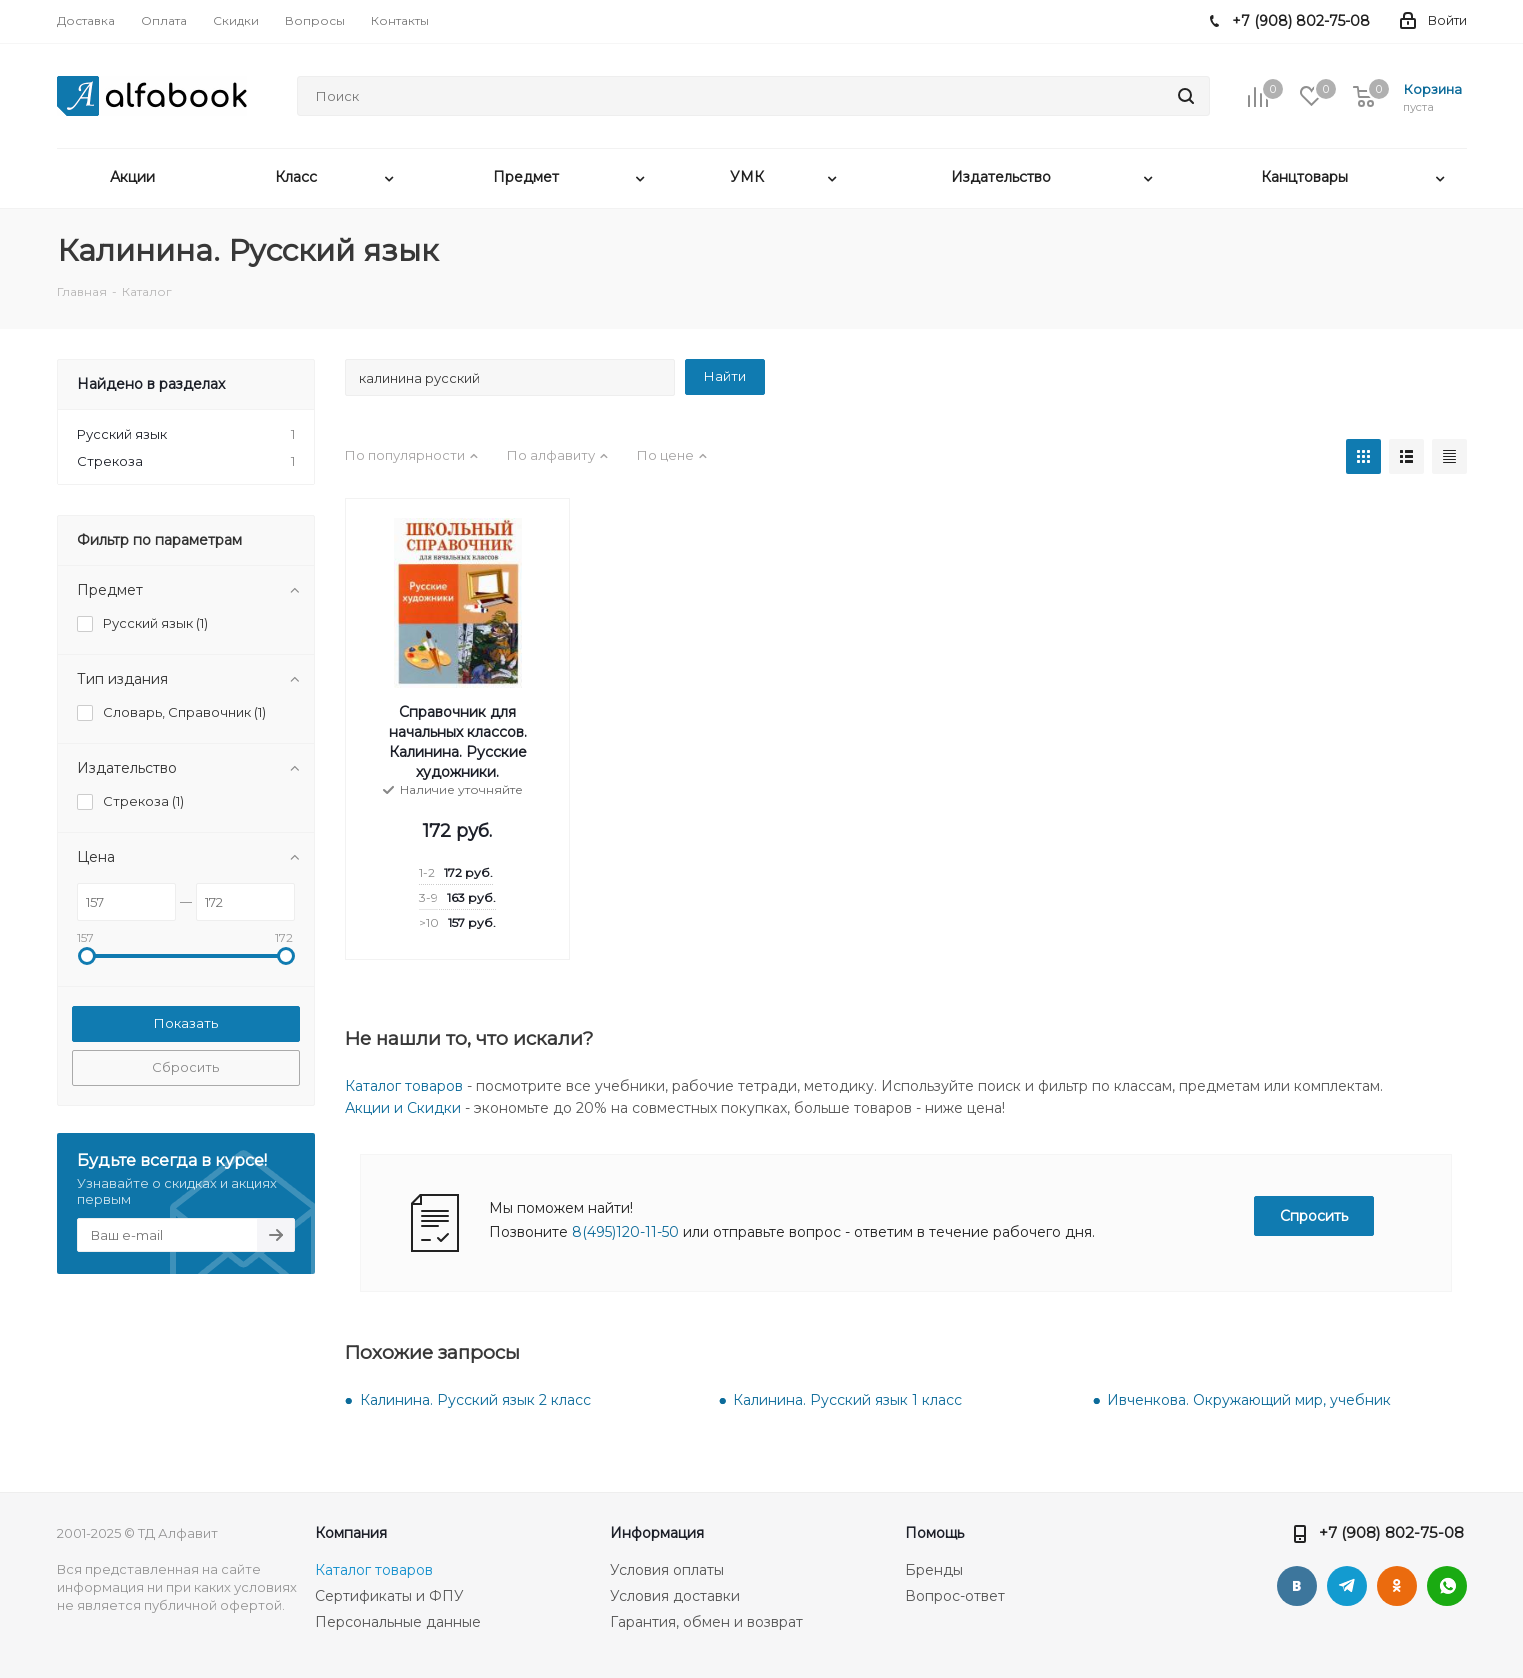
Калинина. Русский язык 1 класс (847, 1400)
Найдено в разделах (151, 384)
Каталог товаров (404, 1086)
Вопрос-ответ (955, 1596)
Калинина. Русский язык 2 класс (475, 1400)
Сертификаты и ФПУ (389, 1596)
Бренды (934, 1570)
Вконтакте (1297, 1586)
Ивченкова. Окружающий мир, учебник (1249, 1400)
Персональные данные (398, 1622)
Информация (657, 1533)
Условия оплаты (667, 1570)
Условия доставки (675, 1596)
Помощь (934, 1533)
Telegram (1347, 1586)
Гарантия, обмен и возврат (706, 1622)
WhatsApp (1447, 1586)
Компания (351, 1533)
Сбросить (185, 1067)
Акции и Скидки (403, 1108)
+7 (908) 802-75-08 (1391, 1532)
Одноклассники (1397, 1586)
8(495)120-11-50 (625, 1232)
